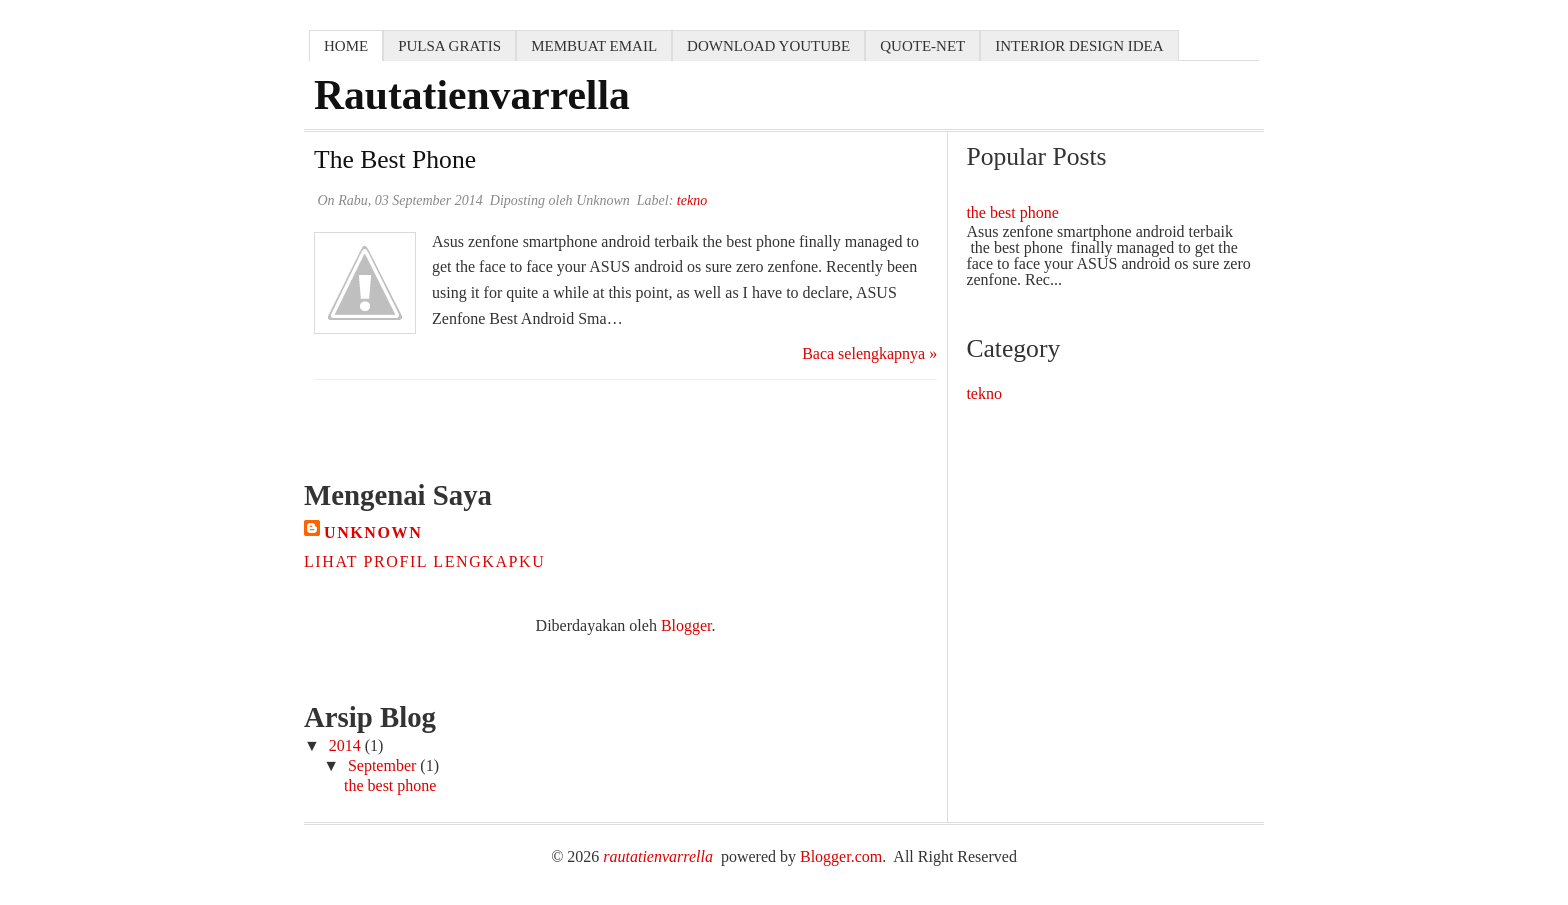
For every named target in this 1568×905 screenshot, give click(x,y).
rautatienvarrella (658, 856)
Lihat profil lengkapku (424, 561)
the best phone (395, 159)
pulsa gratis (449, 46)
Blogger (686, 625)
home (346, 46)
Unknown (373, 532)
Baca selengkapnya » (869, 353)
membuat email (594, 46)
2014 (347, 745)
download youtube (768, 46)
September (384, 765)
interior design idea (1079, 46)
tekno (984, 393)
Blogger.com (841, 856)
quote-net (922, 46)
